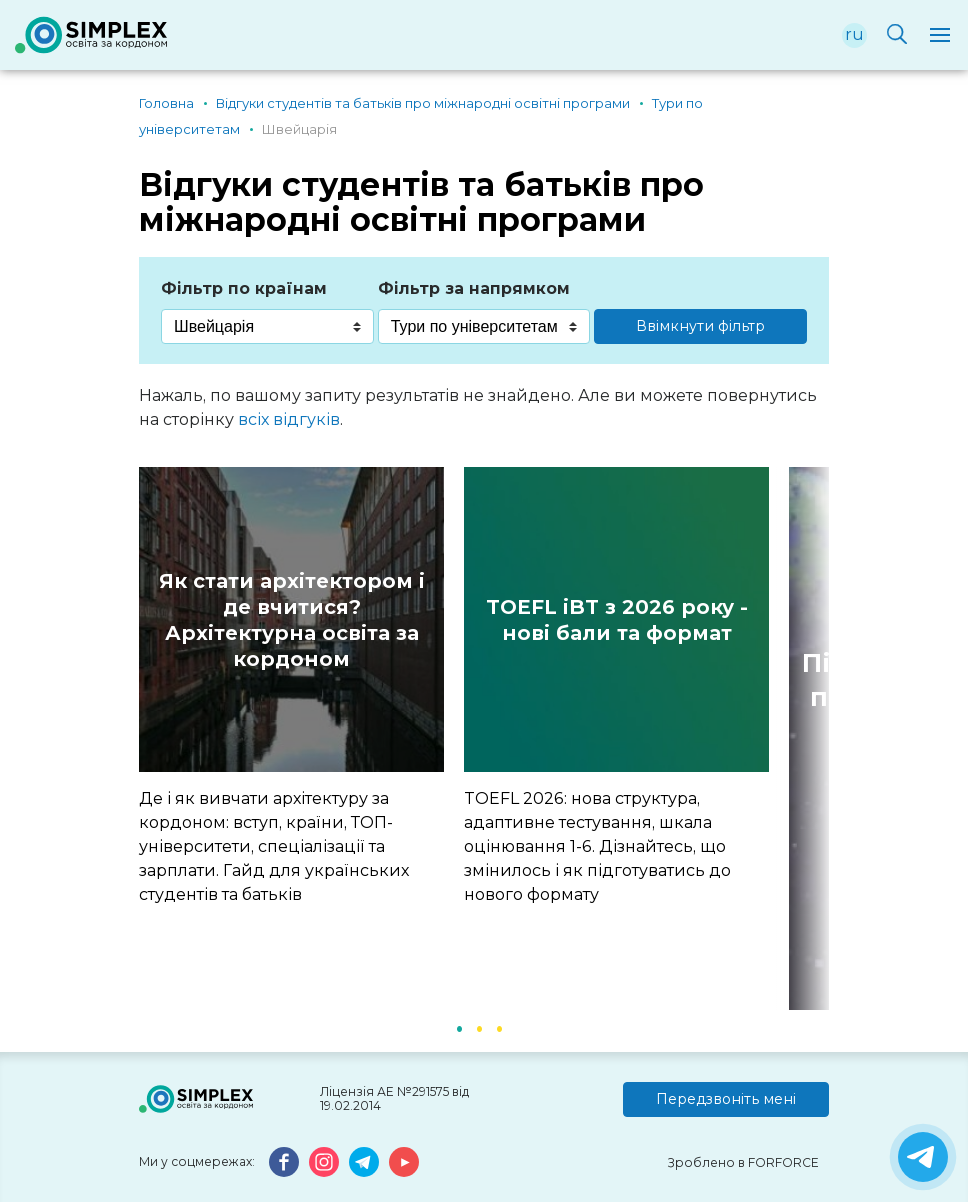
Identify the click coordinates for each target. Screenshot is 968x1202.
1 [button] (459, 1027)
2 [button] (479, 1027)
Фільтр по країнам (244, 288)
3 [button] (499, 1027)
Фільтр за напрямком (474, 288)
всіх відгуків (289, 419)
